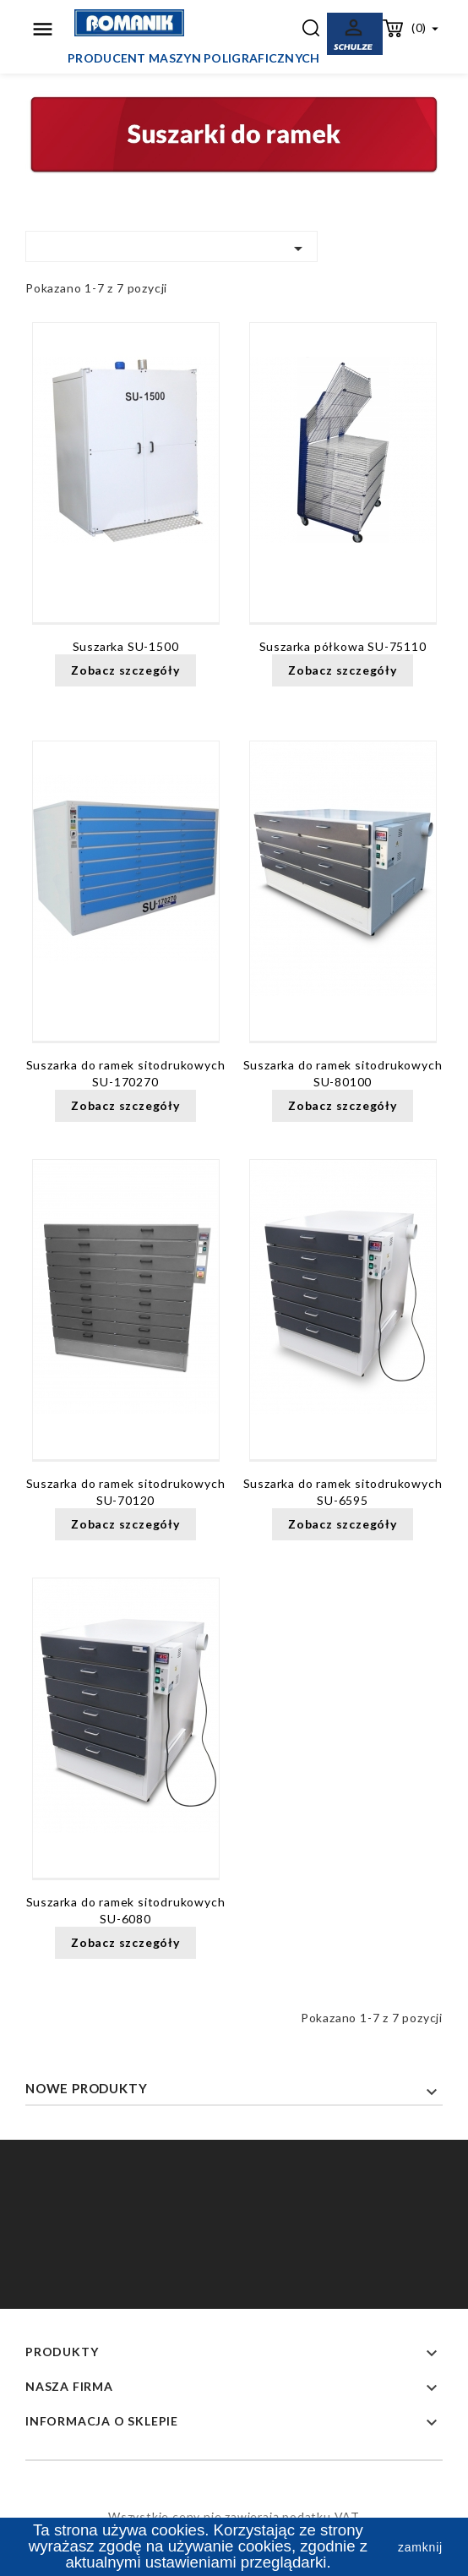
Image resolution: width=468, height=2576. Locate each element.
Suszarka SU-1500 (126, 646)
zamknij (420, 2547)
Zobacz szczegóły (125, 670)
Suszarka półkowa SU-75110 (343, 646)
